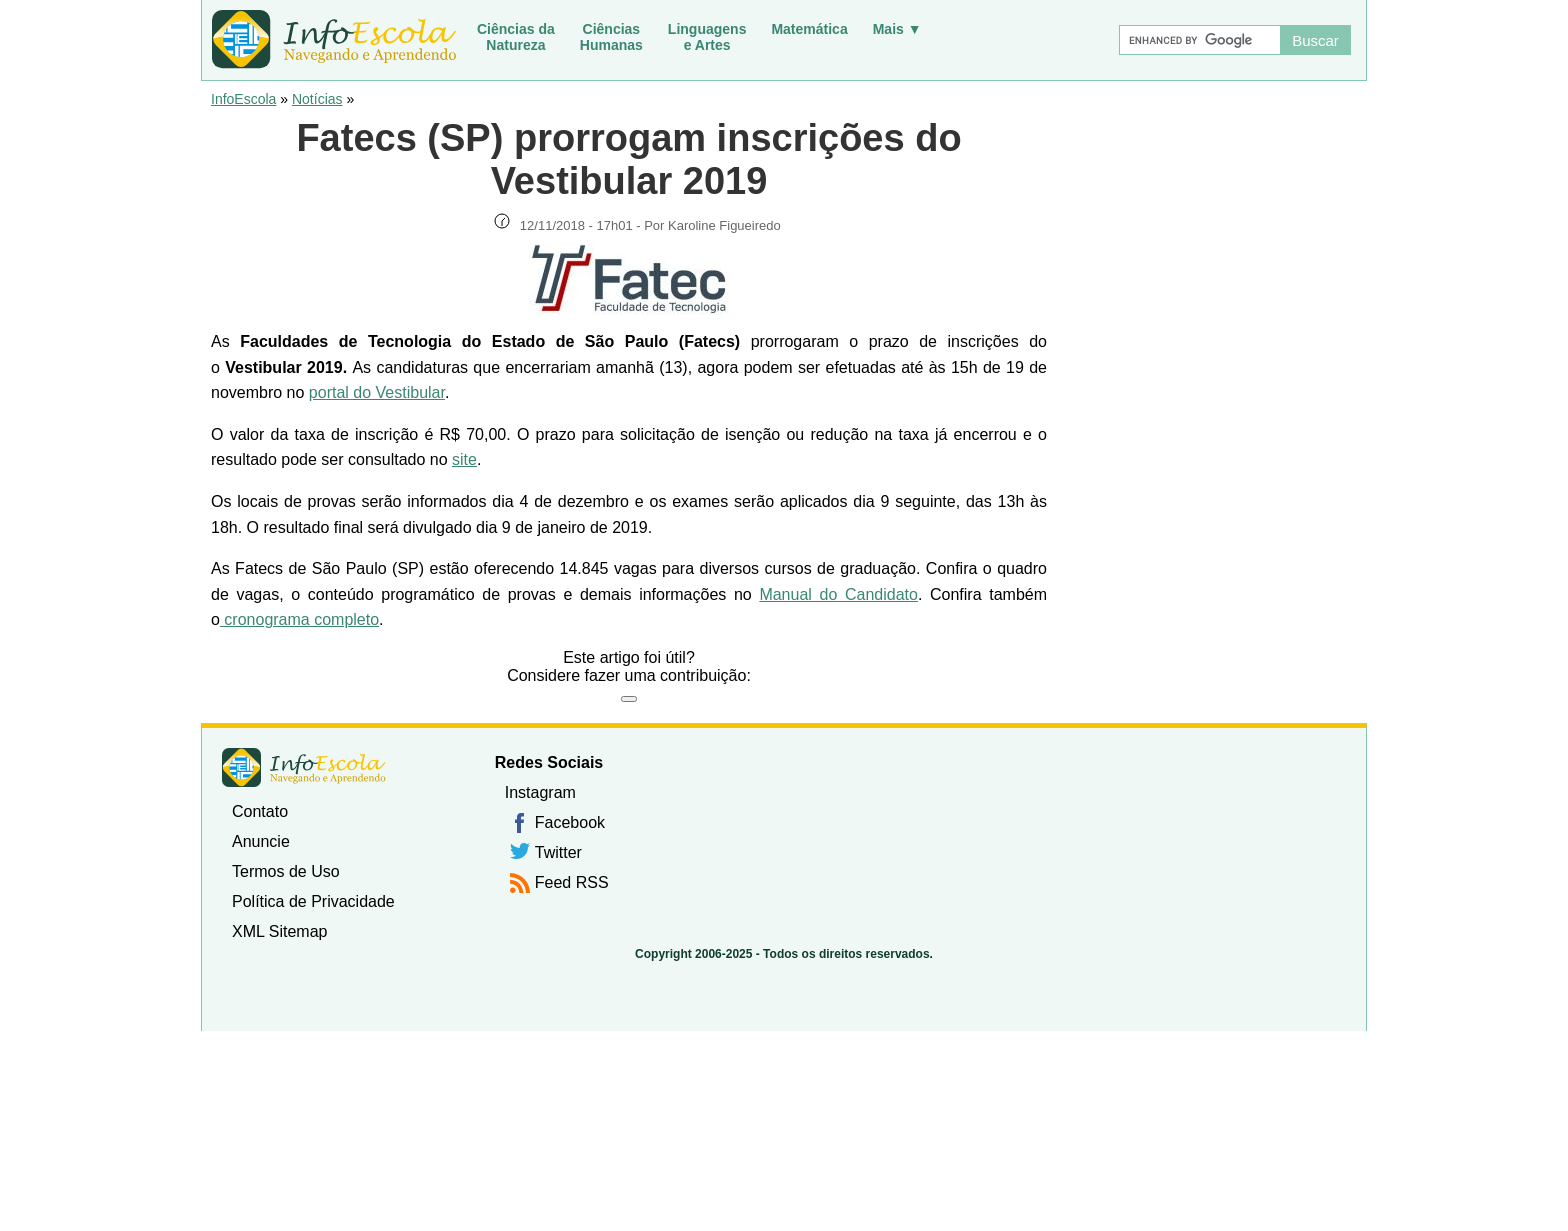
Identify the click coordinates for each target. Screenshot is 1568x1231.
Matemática (809, 29)
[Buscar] (1199, 40)
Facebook (570, 822)
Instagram (540, 792)
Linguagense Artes (707, 37)
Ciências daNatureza (516, 37)
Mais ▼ (897, 29)
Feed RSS (572, 882)
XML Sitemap (279, 931)
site (464, 459)
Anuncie (261, 841)
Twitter (558, 852)
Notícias (317, 99)
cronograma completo (299, 619)
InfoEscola (243, 99)
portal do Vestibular (377, 392)
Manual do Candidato (838, 594)
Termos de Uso (286, 871)
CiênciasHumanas (611, 37)
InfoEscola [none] (304, 767)
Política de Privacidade (313, 901)
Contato (260, 811)
